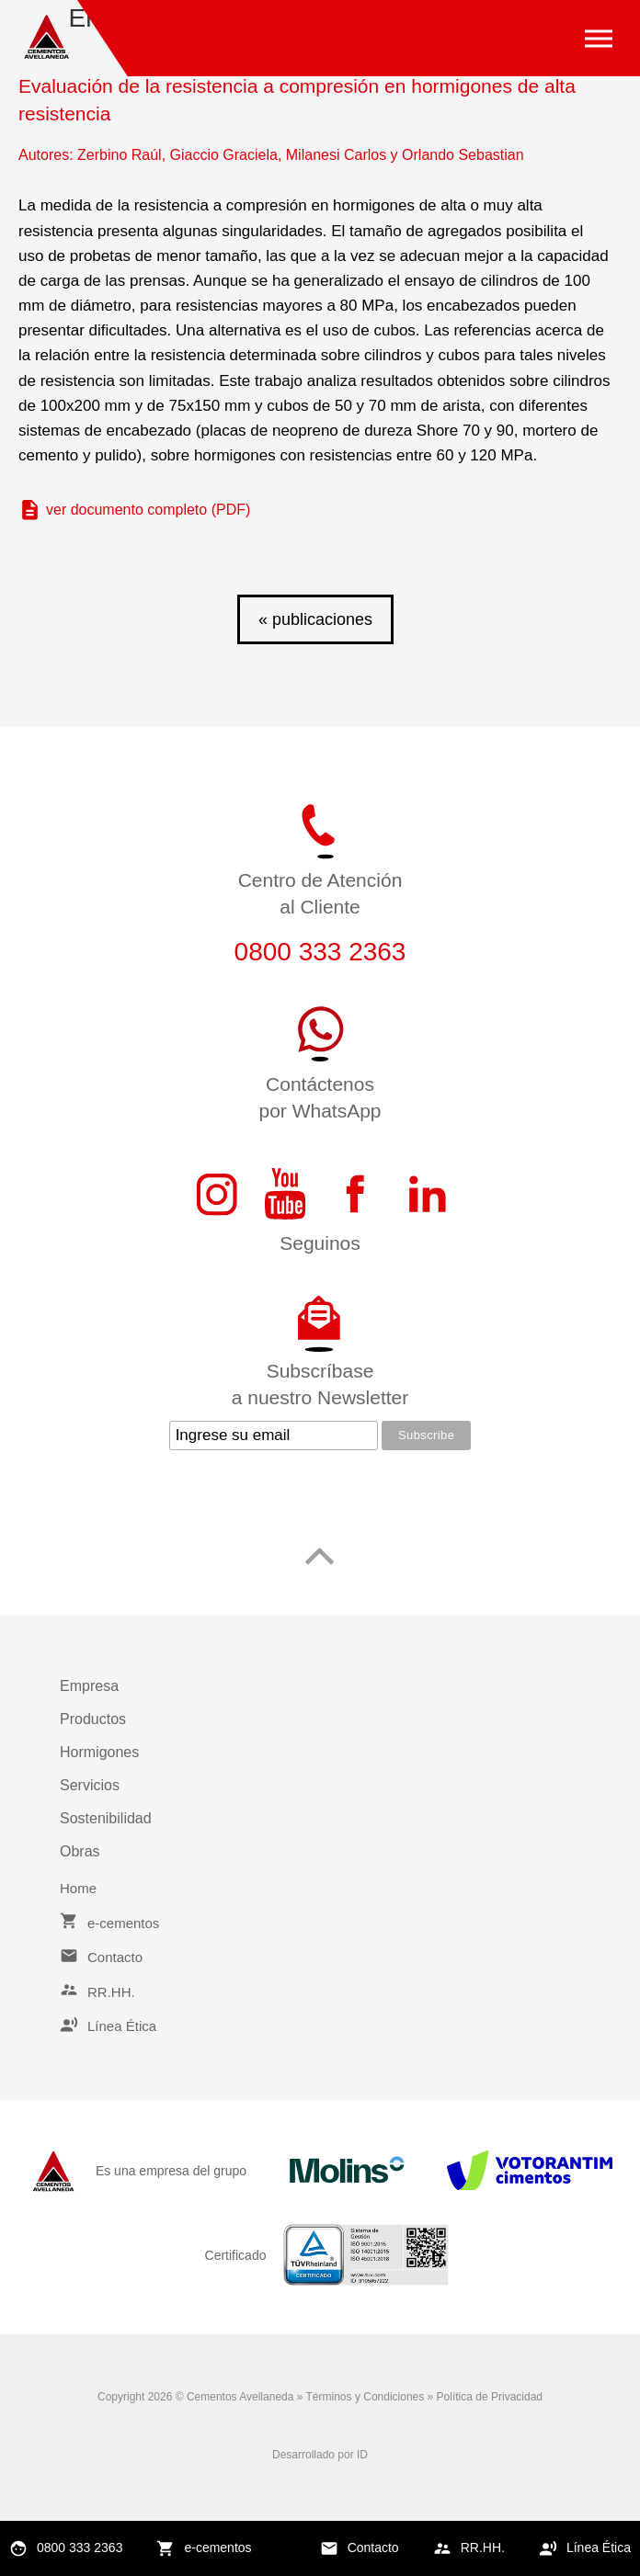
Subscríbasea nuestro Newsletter (320, 1384)
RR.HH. (483, 2547)
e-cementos (217, 2547)
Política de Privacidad (490, 2396)
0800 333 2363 (79, 2547)
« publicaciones (315, 619)
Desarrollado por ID (320, 2454)
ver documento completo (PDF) (148, 509)
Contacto (373, 2547)
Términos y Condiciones (365, 2396)
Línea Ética (598, 2547)
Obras (80, 1851)
